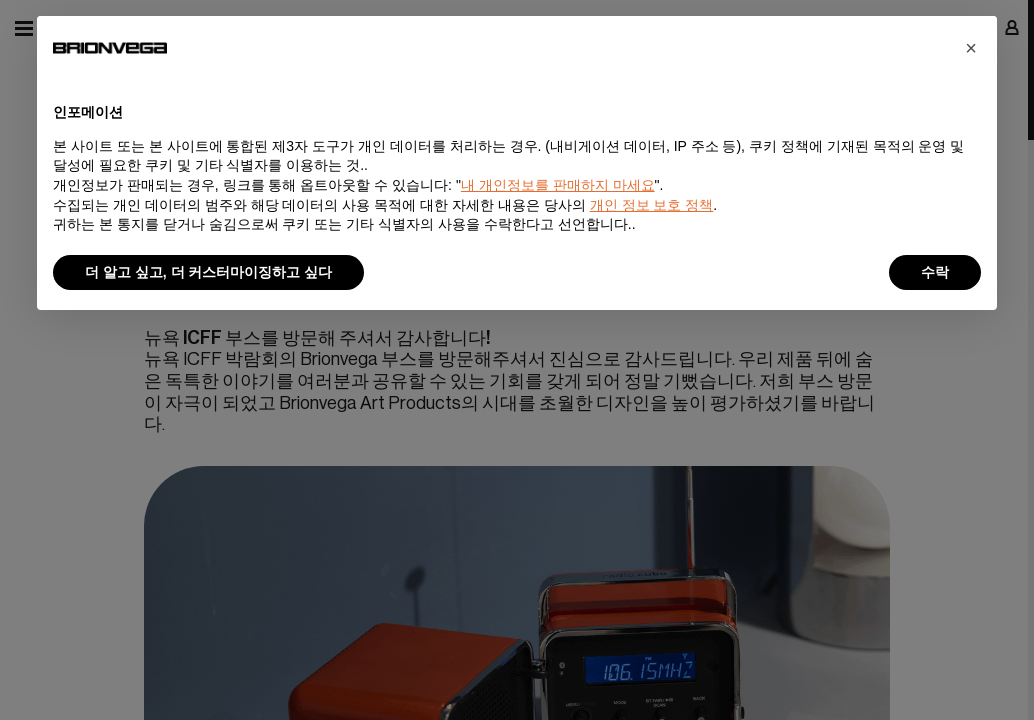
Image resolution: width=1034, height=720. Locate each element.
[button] (971, 48)
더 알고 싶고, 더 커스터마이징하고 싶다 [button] (208, 272)
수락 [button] (935, 272)
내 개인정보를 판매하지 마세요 (558, 185)
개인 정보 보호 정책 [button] (652, 205)
